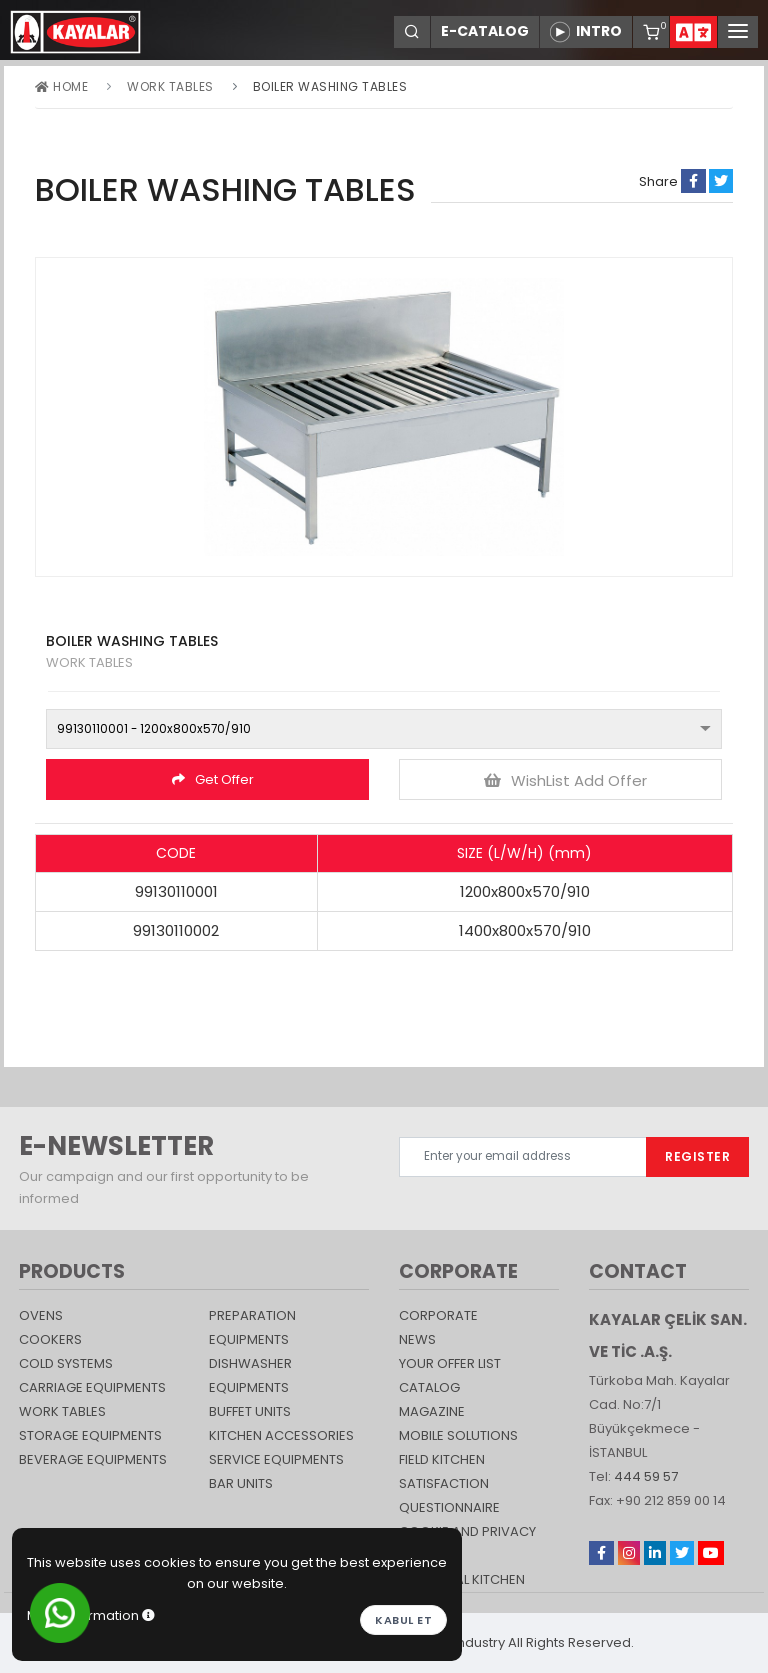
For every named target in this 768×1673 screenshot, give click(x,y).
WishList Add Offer (565, 780)
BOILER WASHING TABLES (330, 86)
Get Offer (213, 779)
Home (61, 86)
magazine (432, 1411)
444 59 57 (646, 1476)
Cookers (50, 1339)
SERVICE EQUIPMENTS (276, 1459)
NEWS (417, 1339)
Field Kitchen (442, 1459)
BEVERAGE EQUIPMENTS (93, 1459)
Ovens (41, 1315)
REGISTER (697, 1156)
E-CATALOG (485, 31)
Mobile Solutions (458, 1435)
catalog (429, 1387)
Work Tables (170, 86)
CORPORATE (438, 1315)
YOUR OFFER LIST (450, 1363)
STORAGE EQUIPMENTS (90, 1435)
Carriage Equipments (92, 1387)
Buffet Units (250, 1411)
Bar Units (241, 1483)
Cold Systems (66, 1363)
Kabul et (403, 1620)
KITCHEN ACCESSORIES (281, 1435)
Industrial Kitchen (462, 1579)
